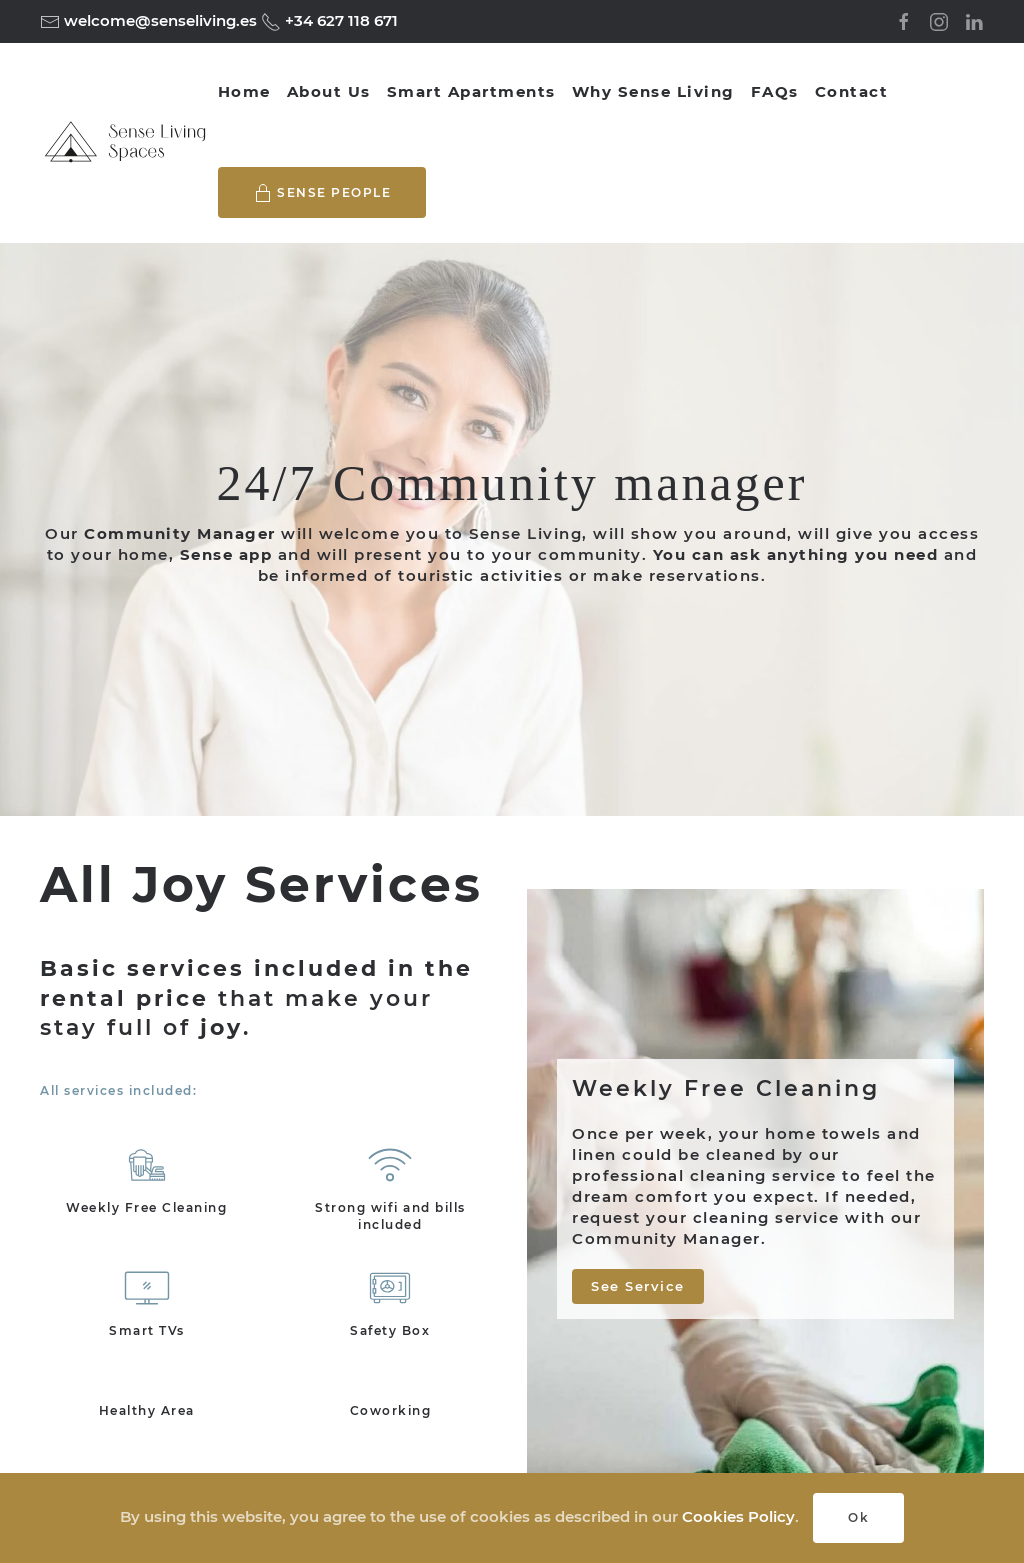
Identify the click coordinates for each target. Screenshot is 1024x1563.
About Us (329, 91)
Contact (852, 91)
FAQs (775, 91)
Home (244, 91)
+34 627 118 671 (339, 20)
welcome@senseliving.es (158, 20)
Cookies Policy (738, 1516)
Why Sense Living (653, 91)
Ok (858, 1517)
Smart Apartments (471, 91)
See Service (638, 1286)
